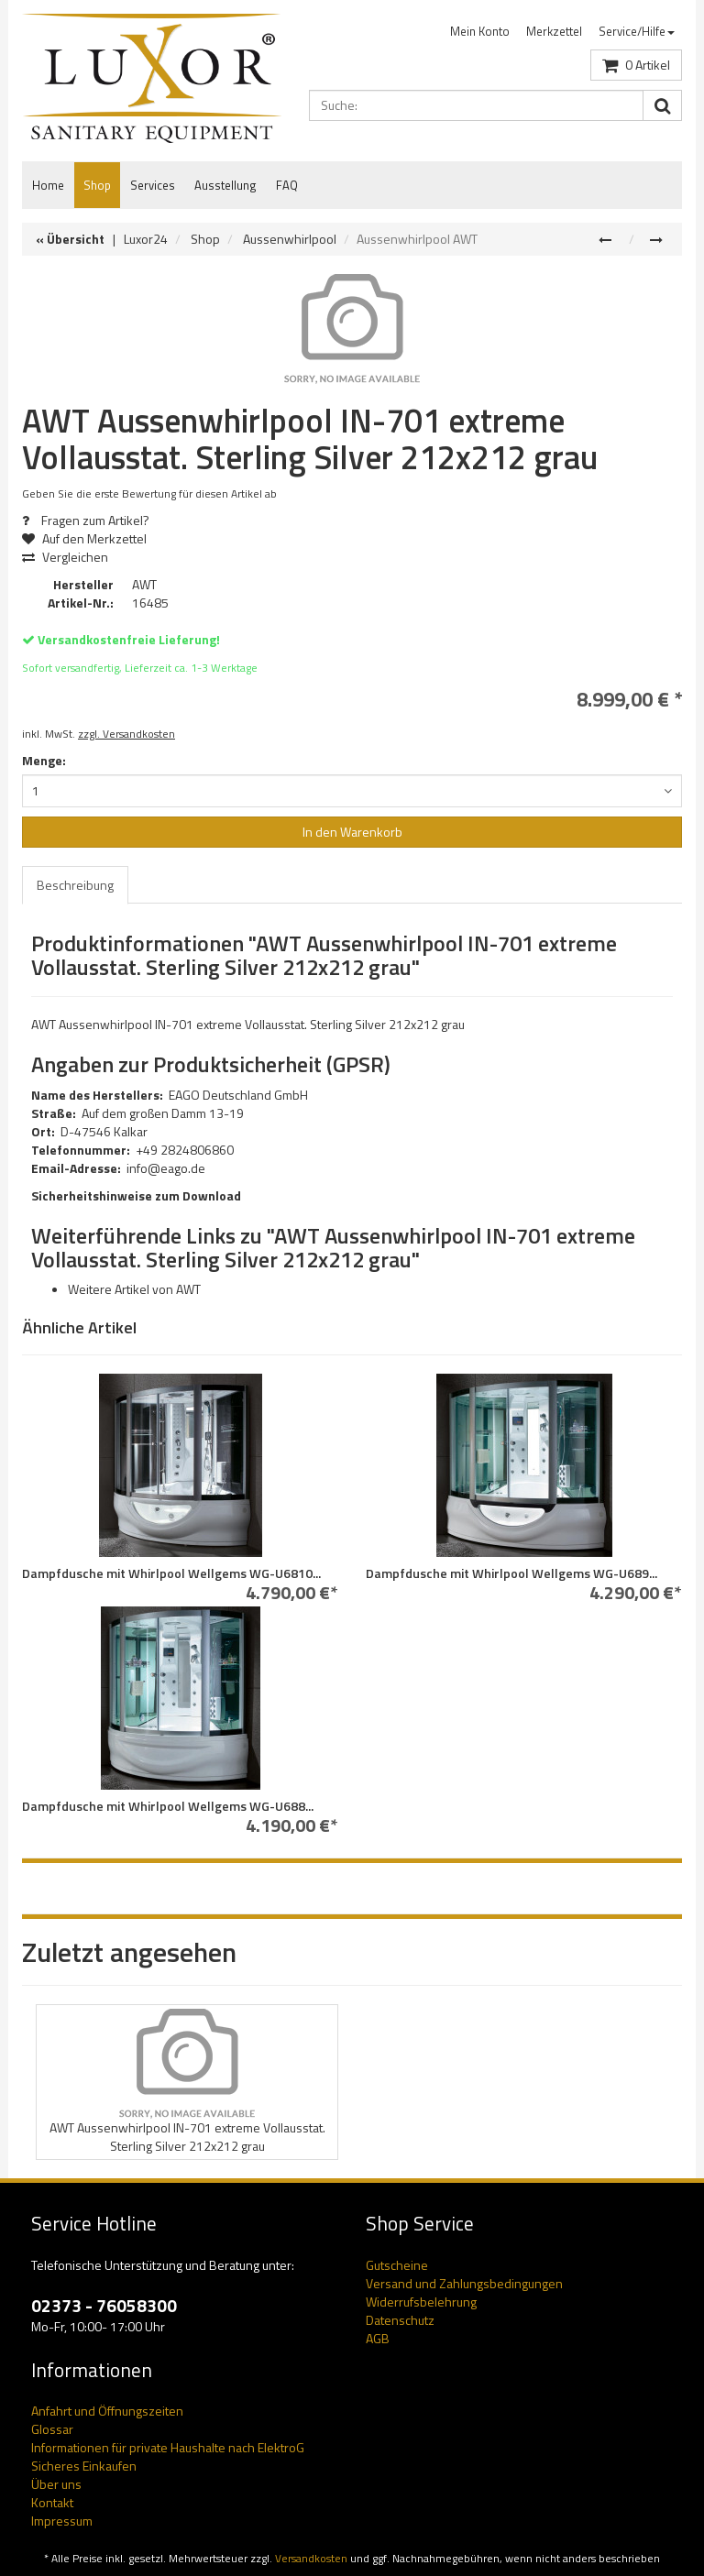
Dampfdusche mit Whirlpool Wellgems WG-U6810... (171, 1573)
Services (152, 185)
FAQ (287, 185)
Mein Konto (480, 31)
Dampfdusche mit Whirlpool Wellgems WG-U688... (168, 1805)
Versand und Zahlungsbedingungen (464, 2283)
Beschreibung (75, 884)
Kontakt (52, 2502)
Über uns (56, 2484)
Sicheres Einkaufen (84, 2465)
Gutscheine (397, 2265)
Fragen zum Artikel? (85, 520)
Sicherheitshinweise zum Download (136, 1195)
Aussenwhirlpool (289, 238)
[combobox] (352, 790)
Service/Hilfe (637, 31)
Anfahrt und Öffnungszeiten (107, 2410)
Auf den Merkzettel (91, 538)
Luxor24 (146, 238)
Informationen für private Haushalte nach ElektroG (167, 2447)
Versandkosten (311, 2558)
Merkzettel (554, 31)
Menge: (44, 760)
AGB (378, 2338)
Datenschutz (400, 2319)
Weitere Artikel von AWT (134, 1289)
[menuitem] (480, 31)
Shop (97, 185)
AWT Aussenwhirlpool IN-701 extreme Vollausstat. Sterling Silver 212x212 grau (187, 2136)
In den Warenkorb (352, 831)
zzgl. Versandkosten (126, 734)
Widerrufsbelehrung (421, 2301)
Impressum (62, 2520)
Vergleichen (65, 556)
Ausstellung (225, 185)
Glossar (52, 2429)
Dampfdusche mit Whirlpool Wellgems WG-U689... (511, 1573)
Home (48, 185)
